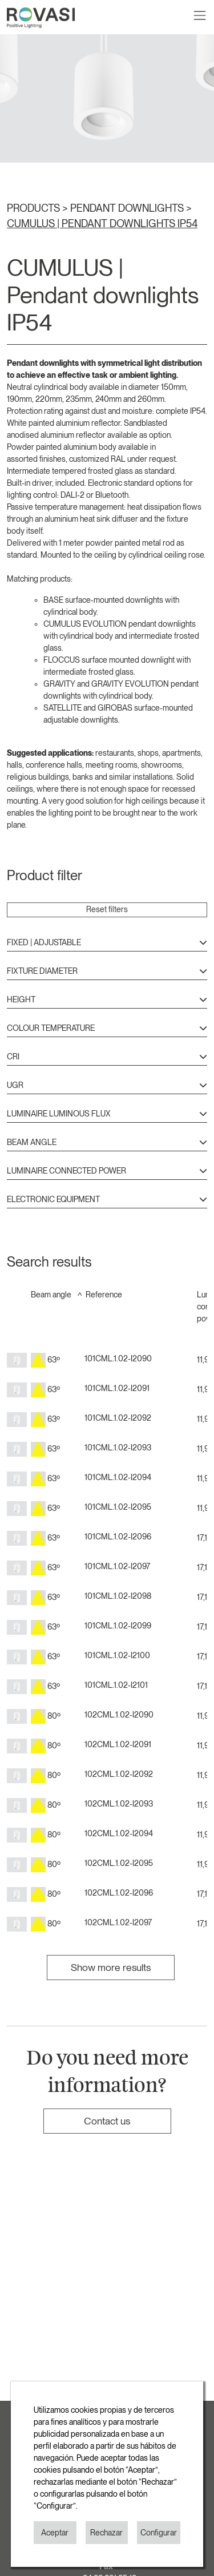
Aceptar (54, 2532)
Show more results (111, 1967)
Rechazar (106, 2532)
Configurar (158, 2532)
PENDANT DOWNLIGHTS (128, 208)
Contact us (107, 2121)
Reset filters (107, 909)
